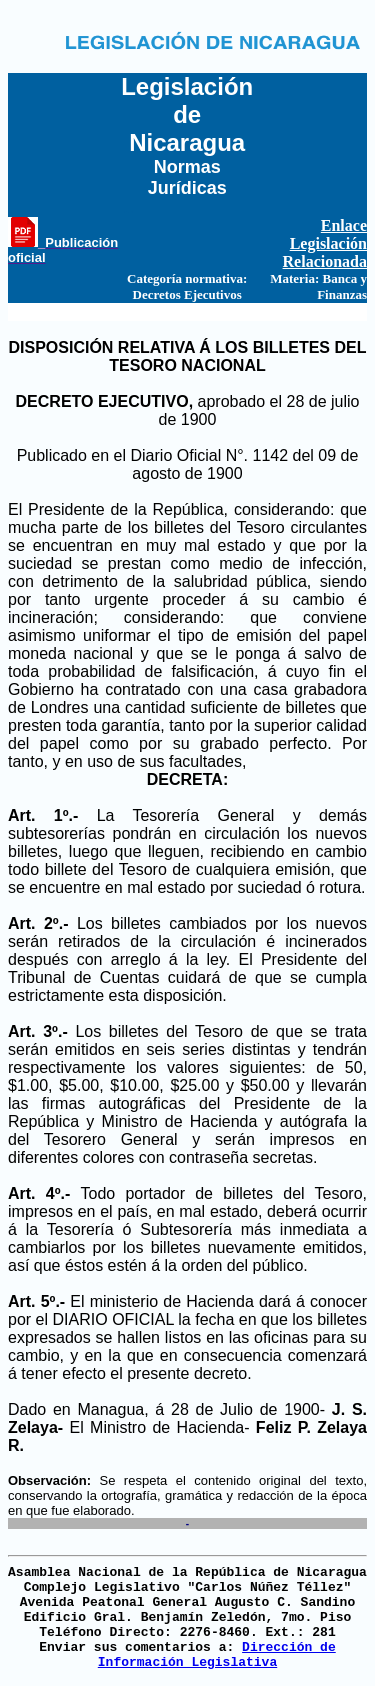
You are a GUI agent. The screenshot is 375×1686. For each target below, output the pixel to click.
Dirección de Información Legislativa (217, 1655)
